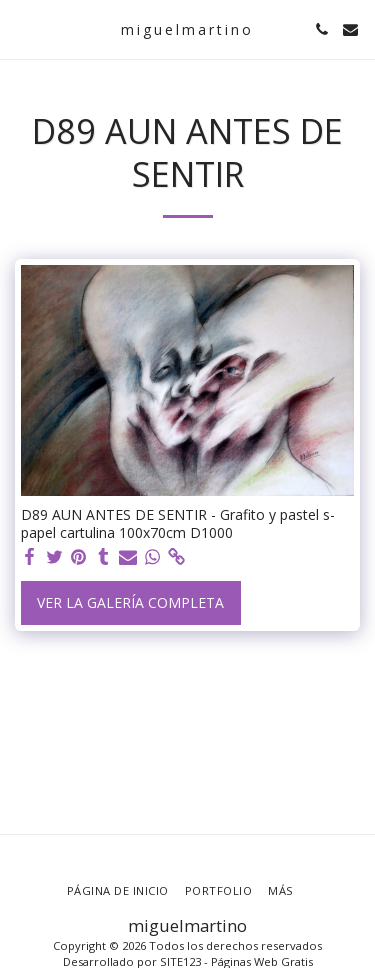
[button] (22, 28)
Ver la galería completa (130, 602)
